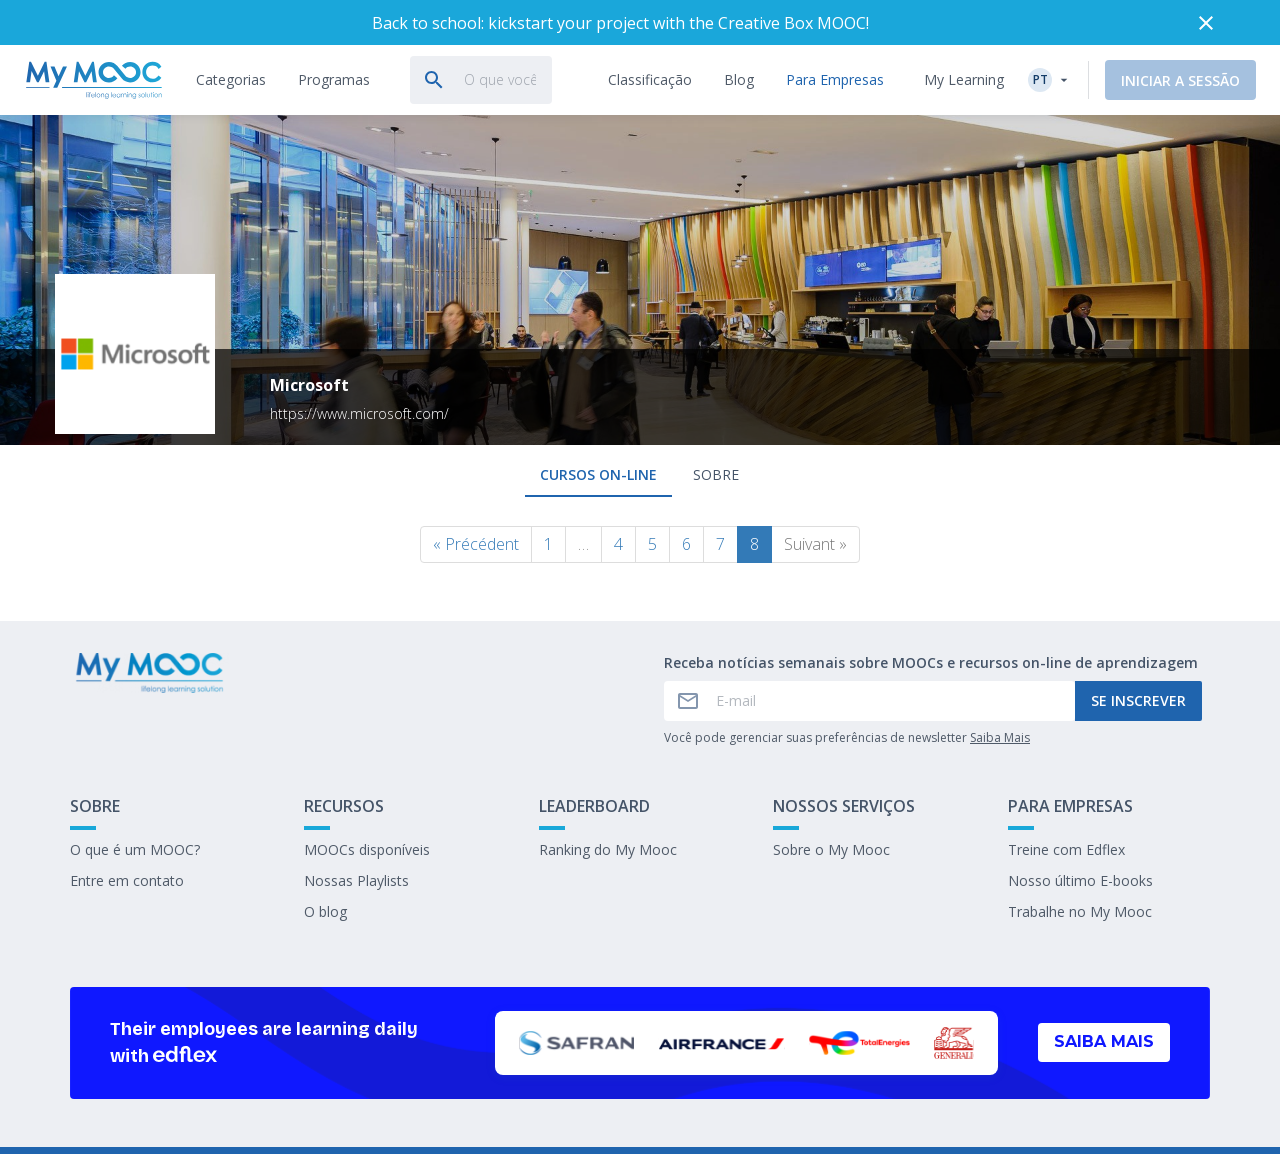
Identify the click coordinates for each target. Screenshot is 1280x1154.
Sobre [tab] (716, 474)
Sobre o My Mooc (831, 849)
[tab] (231, 80)
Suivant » (815, 544)
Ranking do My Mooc (608, 849)
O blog (325, 911)
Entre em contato (127, 880)
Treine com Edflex (1066, 849)
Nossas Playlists (356, 880)
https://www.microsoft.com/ (359, 413)
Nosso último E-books (1080, 880)
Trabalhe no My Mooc (1080, 911)
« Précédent (476, 544)
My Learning (964, 79)
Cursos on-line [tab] (598, 474)
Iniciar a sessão (1180, 80)
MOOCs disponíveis (367, 849)
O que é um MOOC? (135, 849)
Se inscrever (1138, 700)
